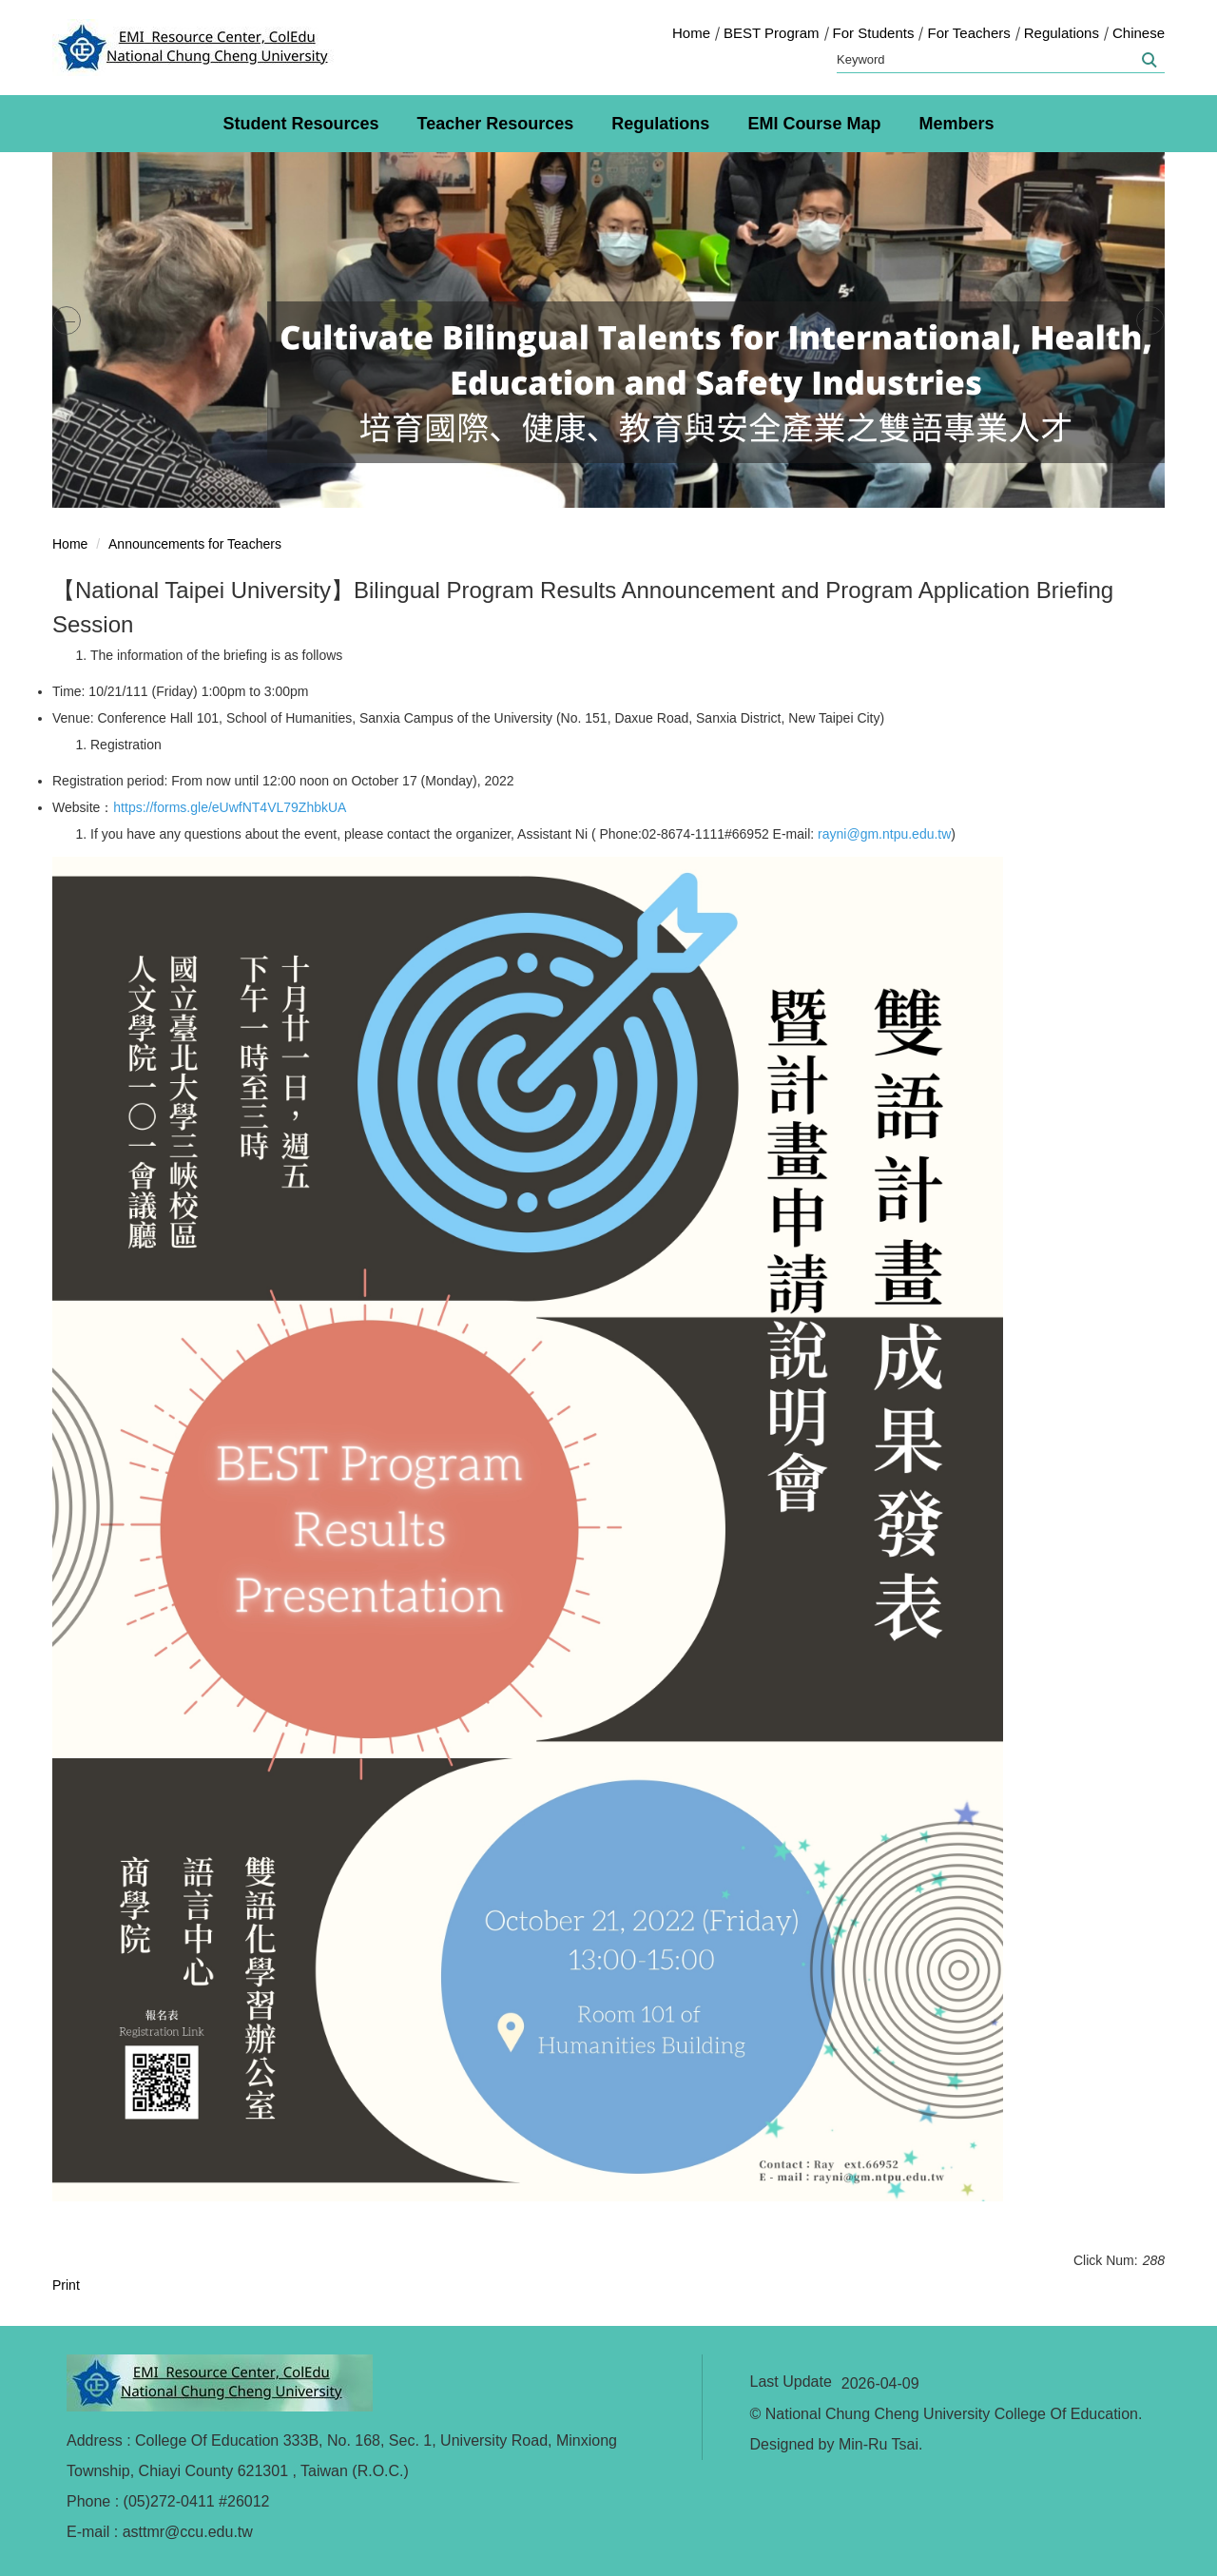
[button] (66, 320)
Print (66, 2285)
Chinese (1138, 33)
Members (956, 123)
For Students (874, 33)
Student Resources (301, 123)
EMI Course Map (813, 123)
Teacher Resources (495, 123)
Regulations (1061, 33)
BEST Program (772, 33)
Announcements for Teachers (194, 544)
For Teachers (968, 33)
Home (691, 33)
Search (1148, 59)
